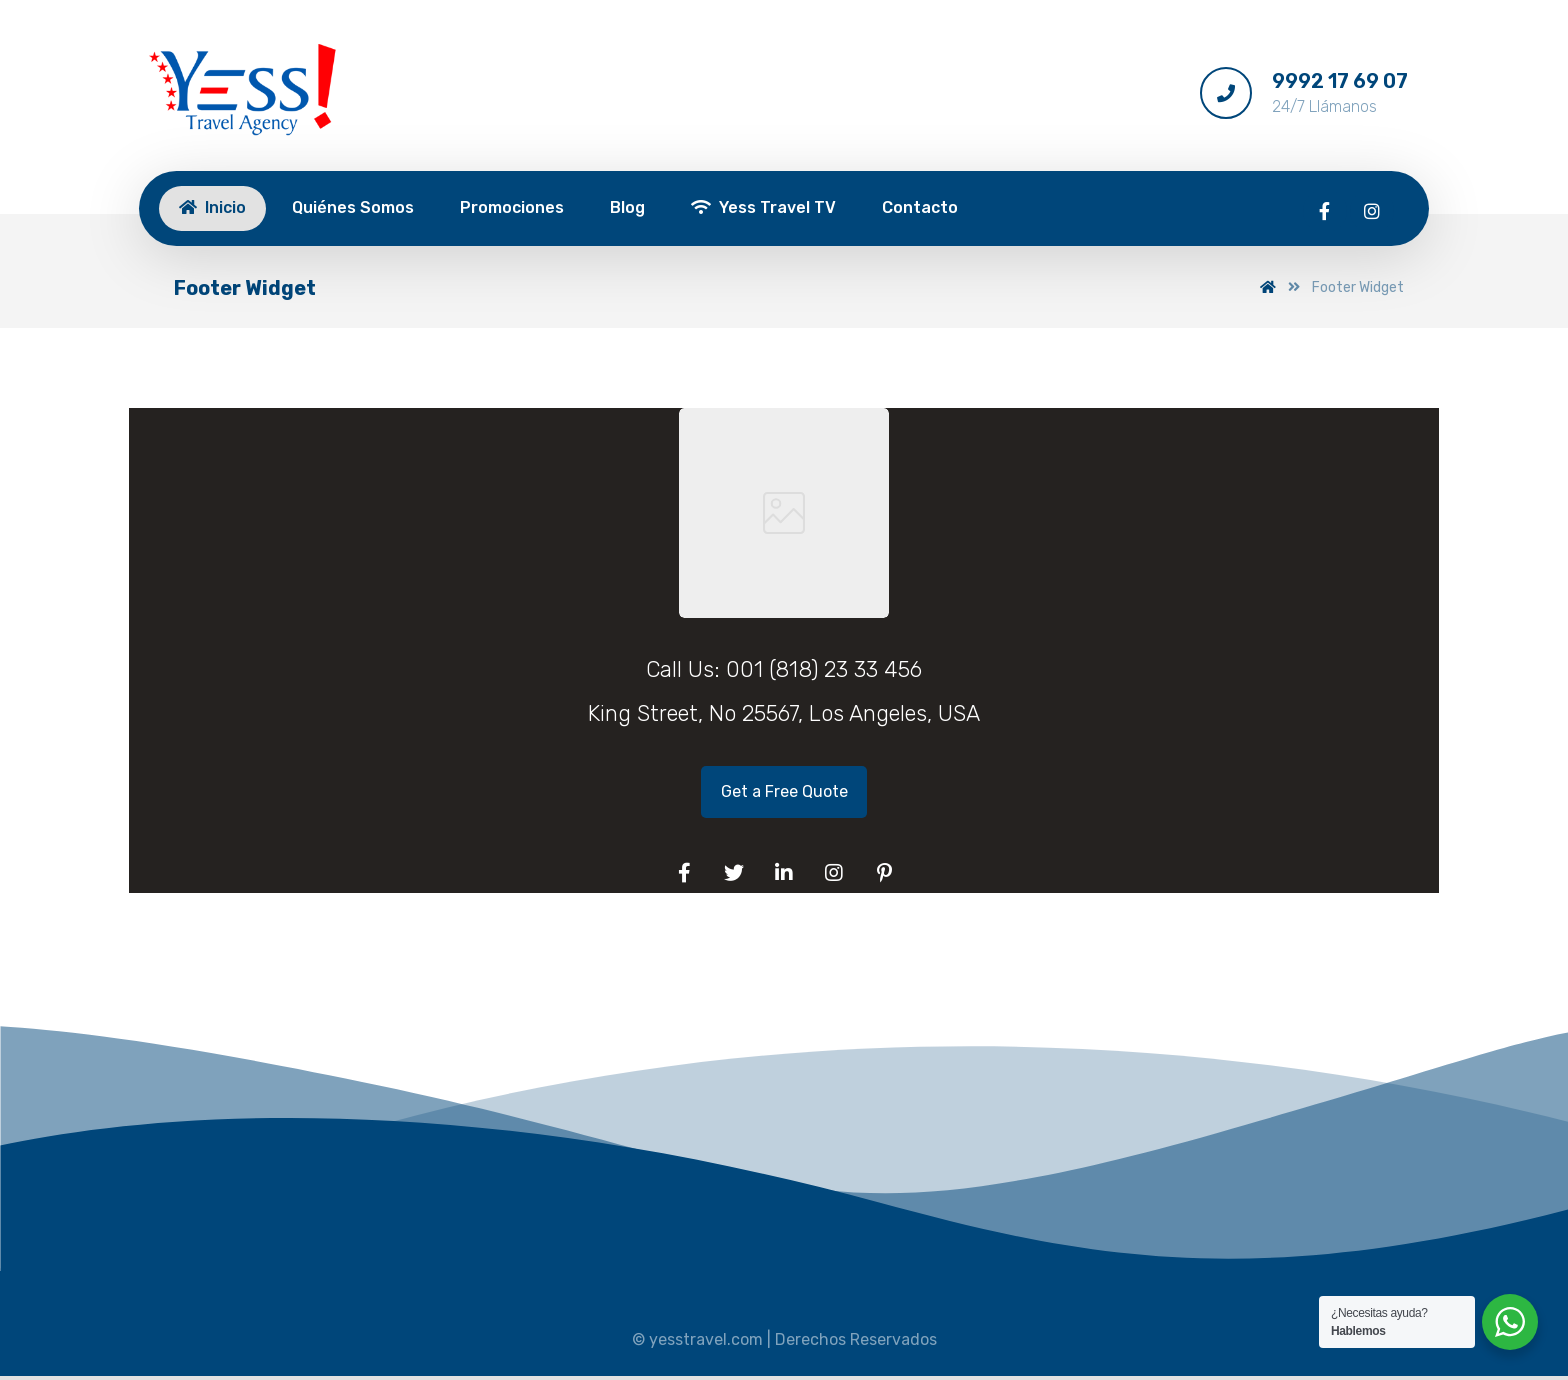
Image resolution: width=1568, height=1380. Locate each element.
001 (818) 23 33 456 (824, 669)
